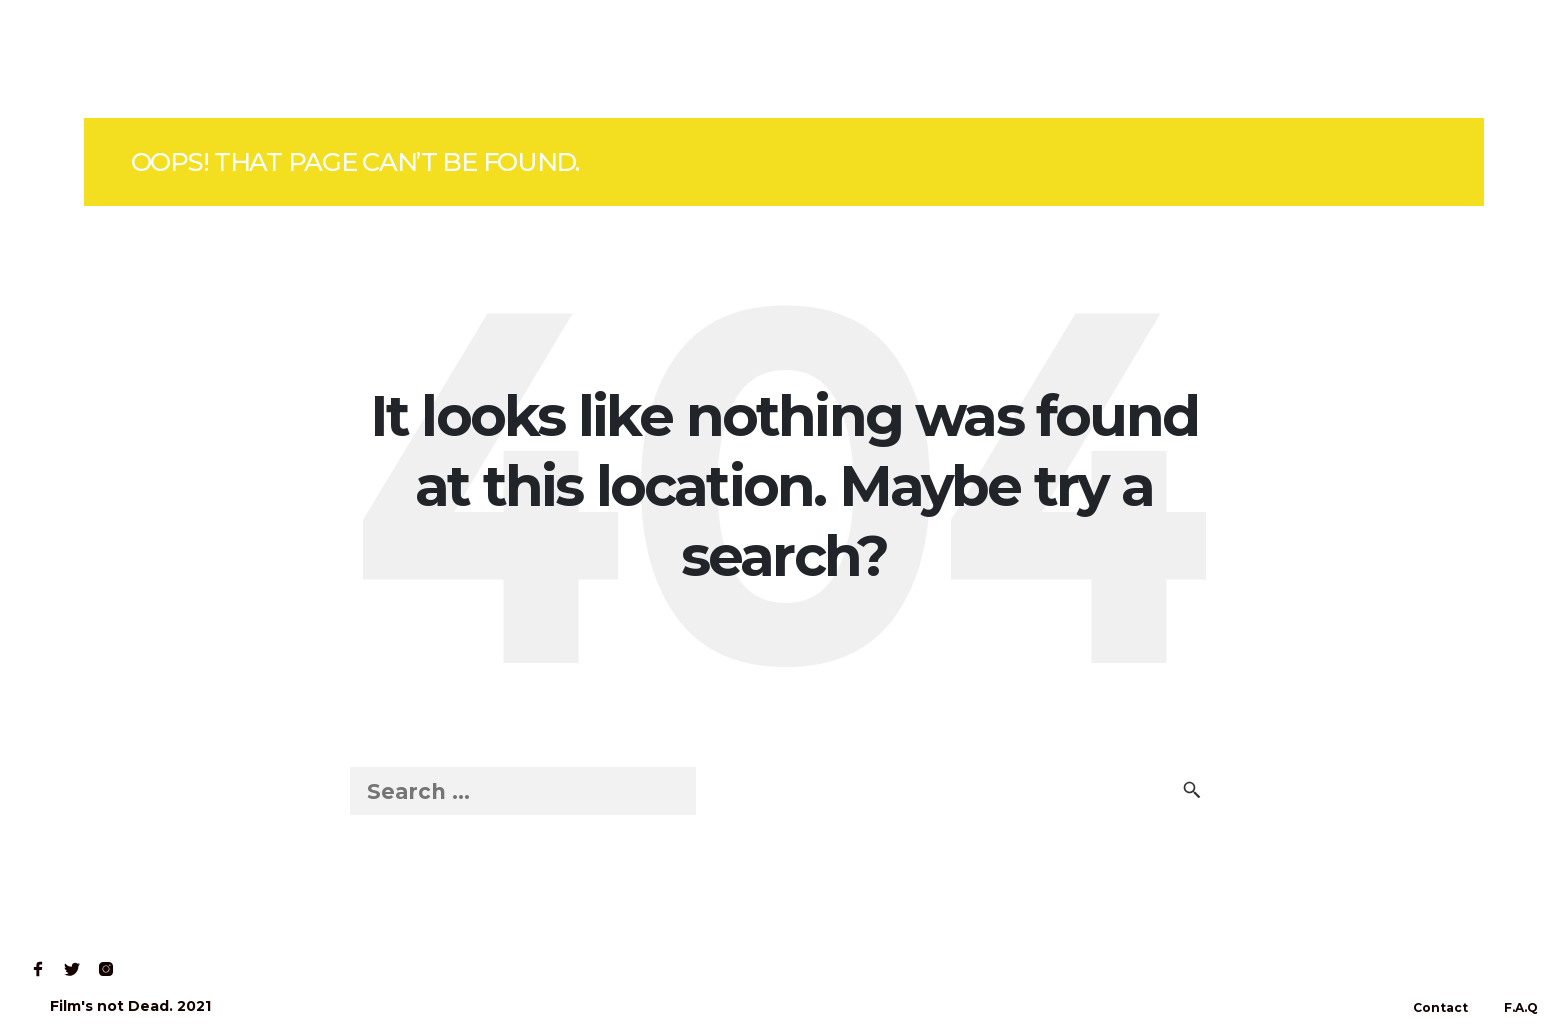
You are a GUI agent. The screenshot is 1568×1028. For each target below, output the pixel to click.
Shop (144, 59)
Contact (315, 59)
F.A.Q (1521, 1007)
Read (224, 59)
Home (61, 59)
